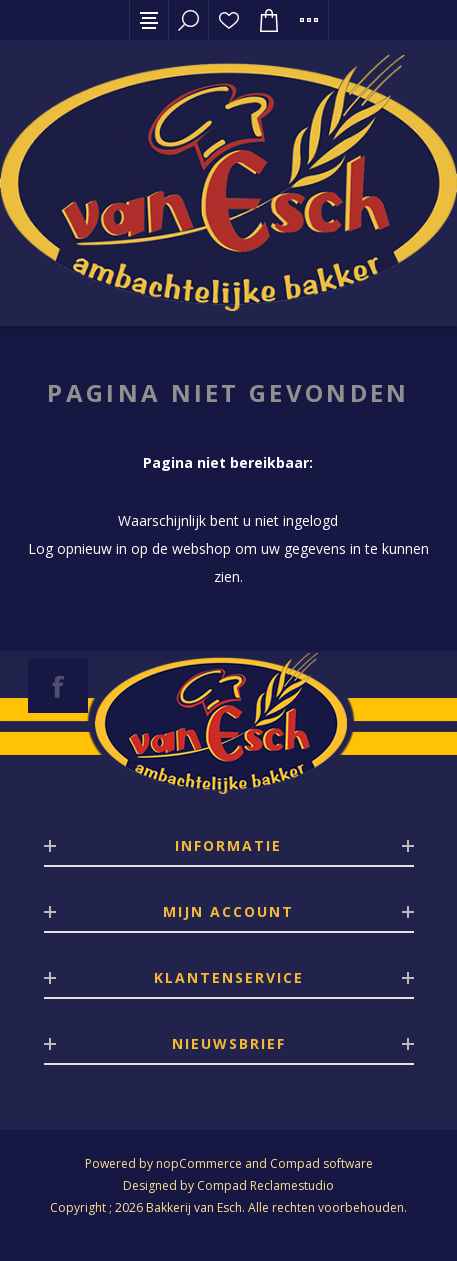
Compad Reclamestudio (265, 1185)
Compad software (321, 1163)
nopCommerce (199, 1163)
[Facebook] (58, 686)
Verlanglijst (229, 20)
